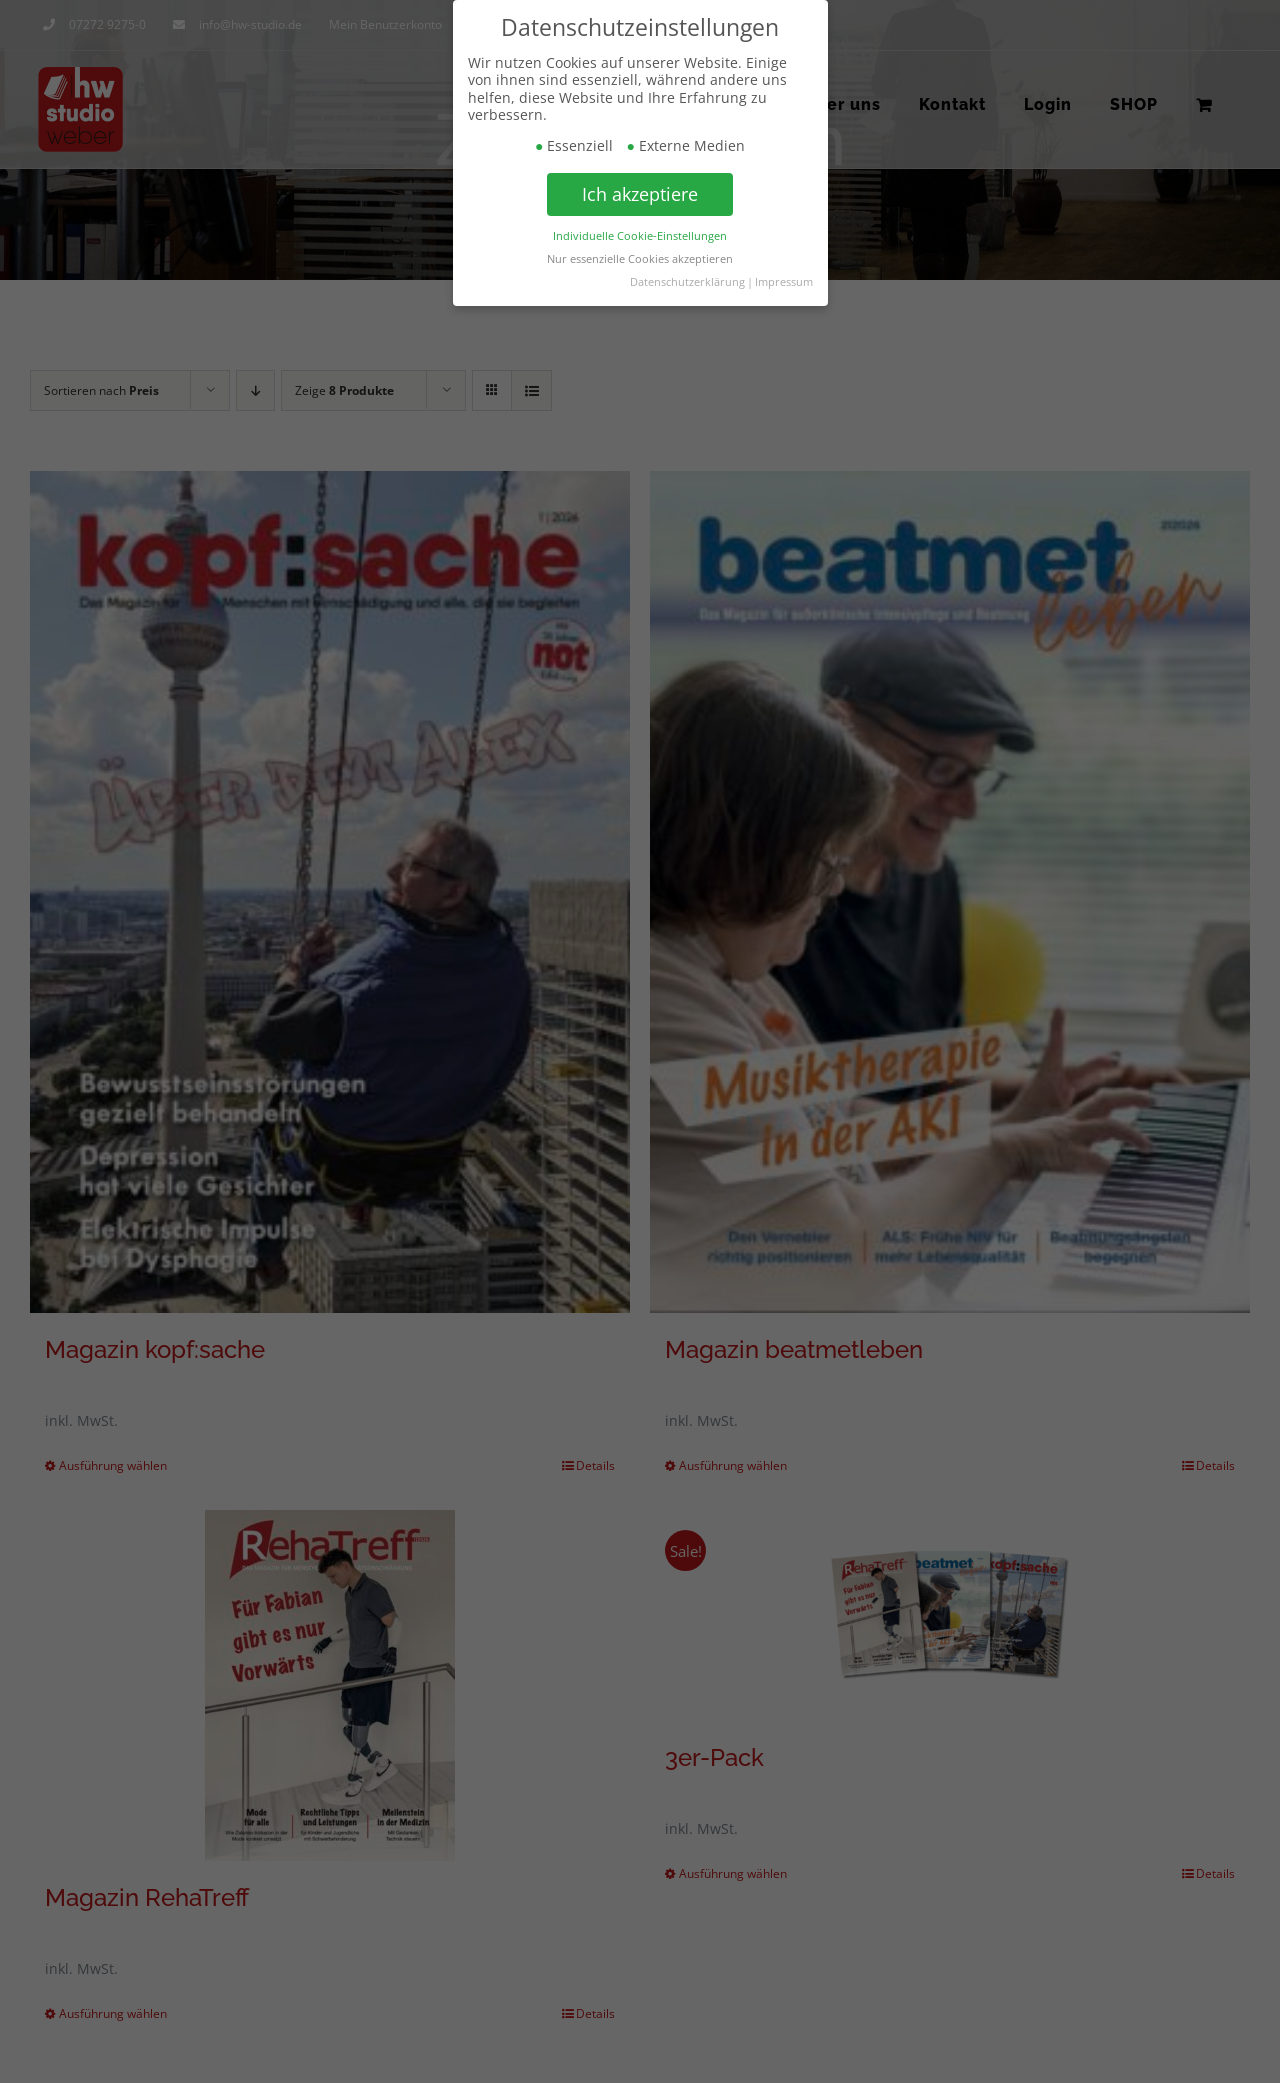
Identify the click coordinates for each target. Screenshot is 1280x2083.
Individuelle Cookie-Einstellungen (640, 235)
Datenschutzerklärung (687, 281)
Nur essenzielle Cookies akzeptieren (640, 258)
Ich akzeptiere (640, 194)
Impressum (784, 281)
